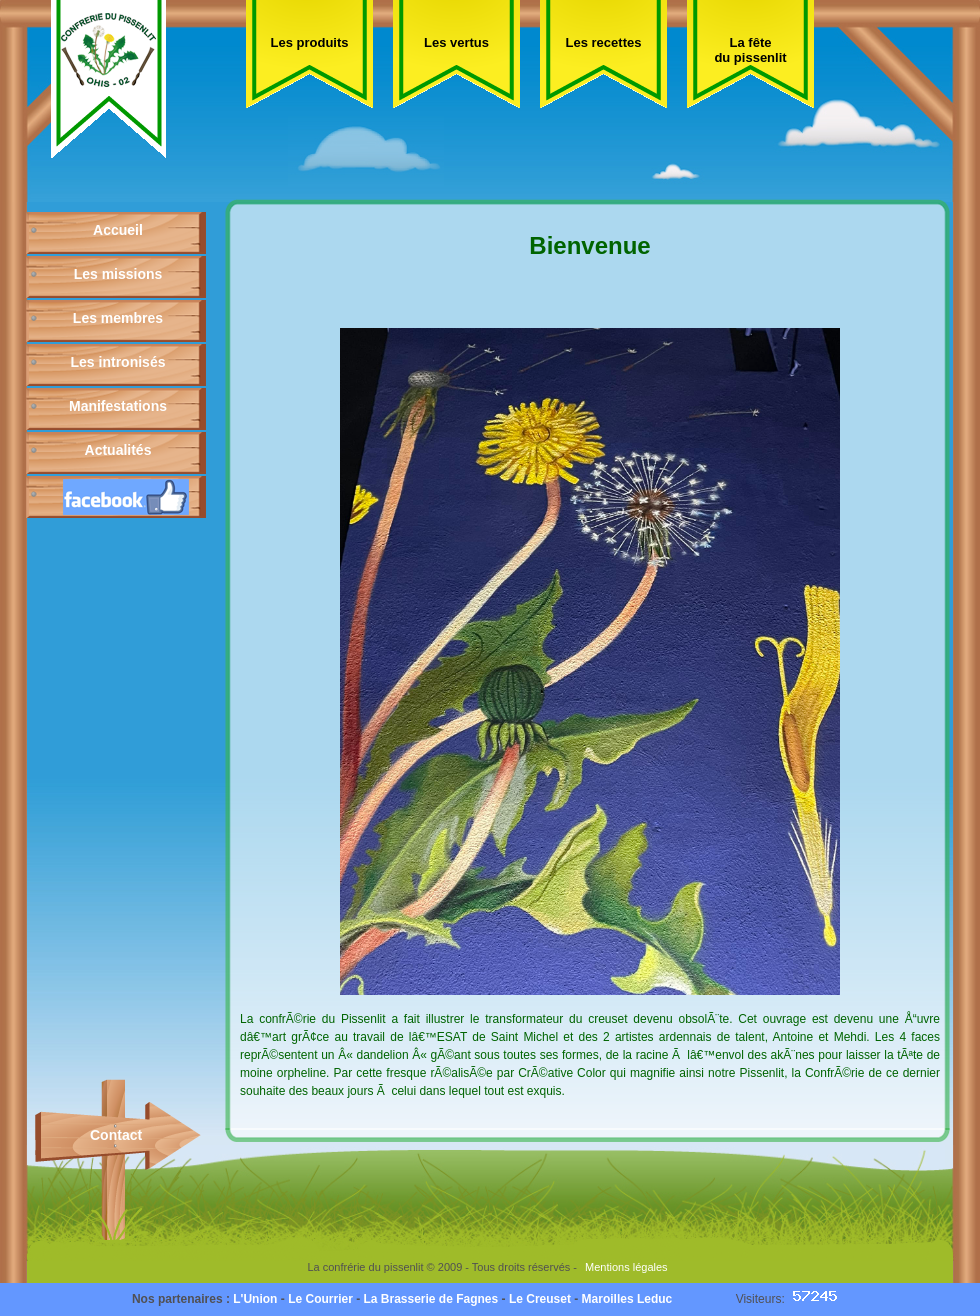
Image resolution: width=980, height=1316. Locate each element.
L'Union (255, 1299)
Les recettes (604, 42)
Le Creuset (540, 1299)
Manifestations (118, 406)
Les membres (118, 318)
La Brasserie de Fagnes (430, 1299)
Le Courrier (320, 1299)
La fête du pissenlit (750, 50)
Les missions (118, 274)
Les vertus (456, 42)
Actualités (118, 450)
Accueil (118, 230)
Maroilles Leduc (627, 1299)
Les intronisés (118, 362)
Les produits (309, 42)
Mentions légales (626, 1267)
